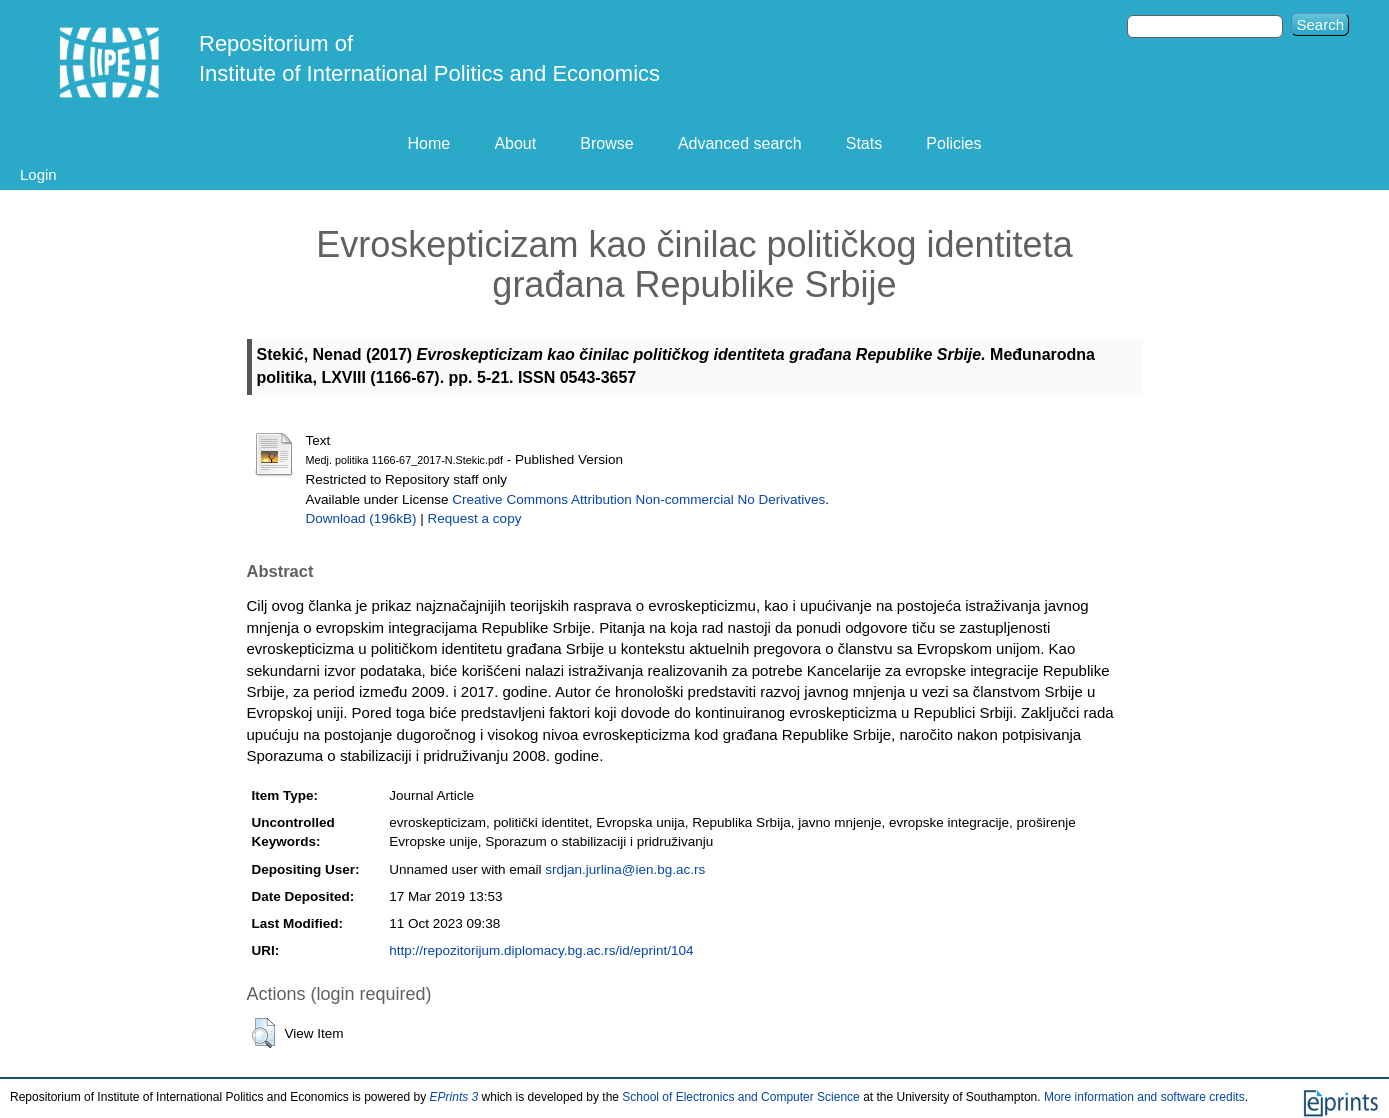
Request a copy (475, 518)
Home (429, 143)
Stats (864, 143)
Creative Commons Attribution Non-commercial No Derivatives (638, 499)
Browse (606, 143)
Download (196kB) (361, 518)
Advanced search (740, 143)
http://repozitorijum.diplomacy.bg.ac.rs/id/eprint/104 (541, 950)
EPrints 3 (454, 1097)
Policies (953, 143)
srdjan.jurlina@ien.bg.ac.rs (625, 869)
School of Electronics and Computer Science (740, 1097)
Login (38, 174)
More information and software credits (1144, 1097)
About (515, 143)
